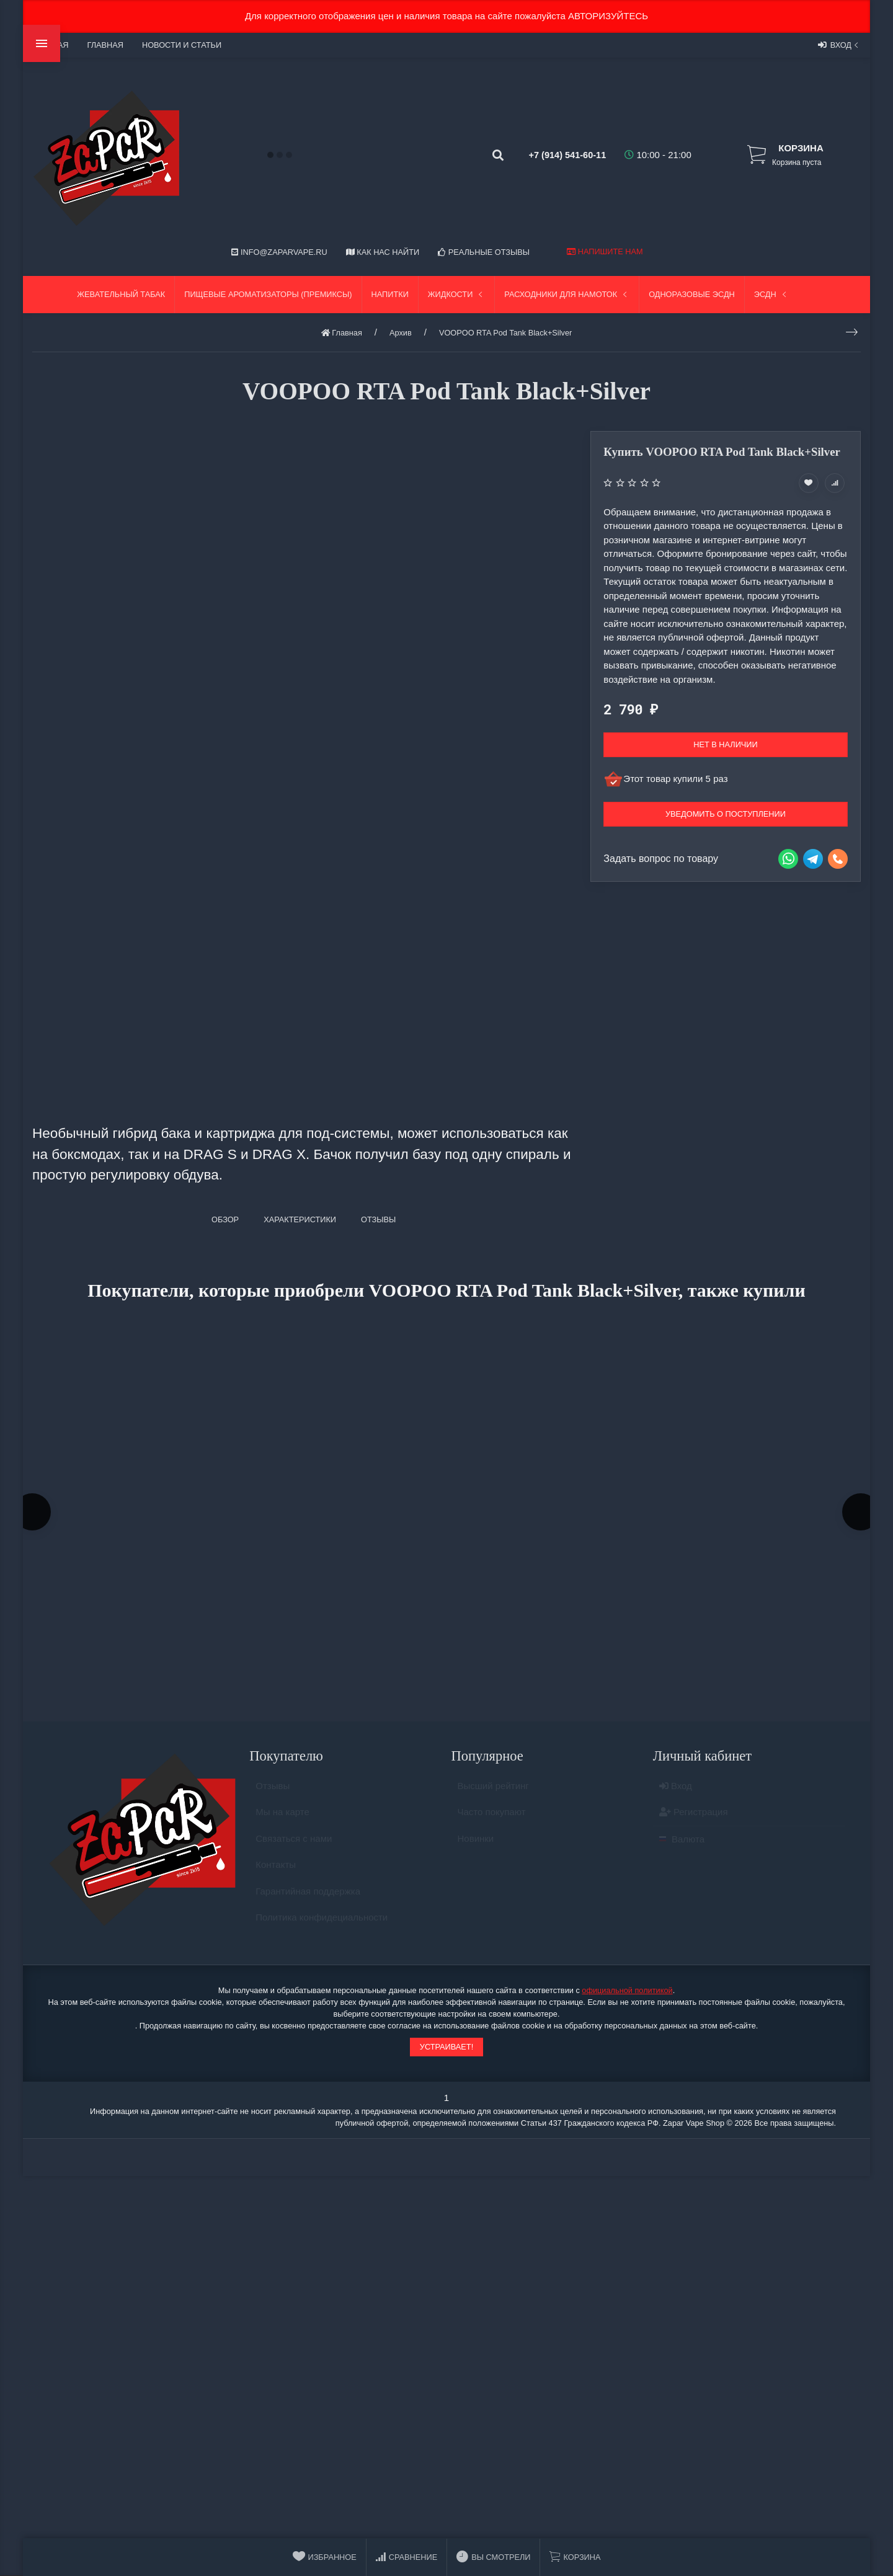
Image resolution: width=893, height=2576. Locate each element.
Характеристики (300, 1219)
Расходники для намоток (566, 294)
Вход (839, 44)
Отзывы (272, 1795)
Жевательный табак (121, 294)
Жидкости (457, 294)
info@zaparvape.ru (279, 252)
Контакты (275, 1874)
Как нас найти (382, 252)
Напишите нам (604, 251)
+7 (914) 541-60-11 (556, 154)
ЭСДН (771, 294)
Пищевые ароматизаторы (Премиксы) (268, 294)
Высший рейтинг (493, 1795)
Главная (105, 45)
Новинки (476, 1847)
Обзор (225, 1219)
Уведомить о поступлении (725, 814)
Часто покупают (492, 1821)
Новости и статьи (181, 45)
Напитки (390, 294)
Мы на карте (282, 1821)
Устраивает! (446, 2051)
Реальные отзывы (484, 252)
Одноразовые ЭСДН (692, 294)
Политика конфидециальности (321, 1927)
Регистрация (693, 1821)
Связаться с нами (293, 1847)
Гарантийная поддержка (307, 1900)
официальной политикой (627, 1994)
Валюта (681, 1848)
